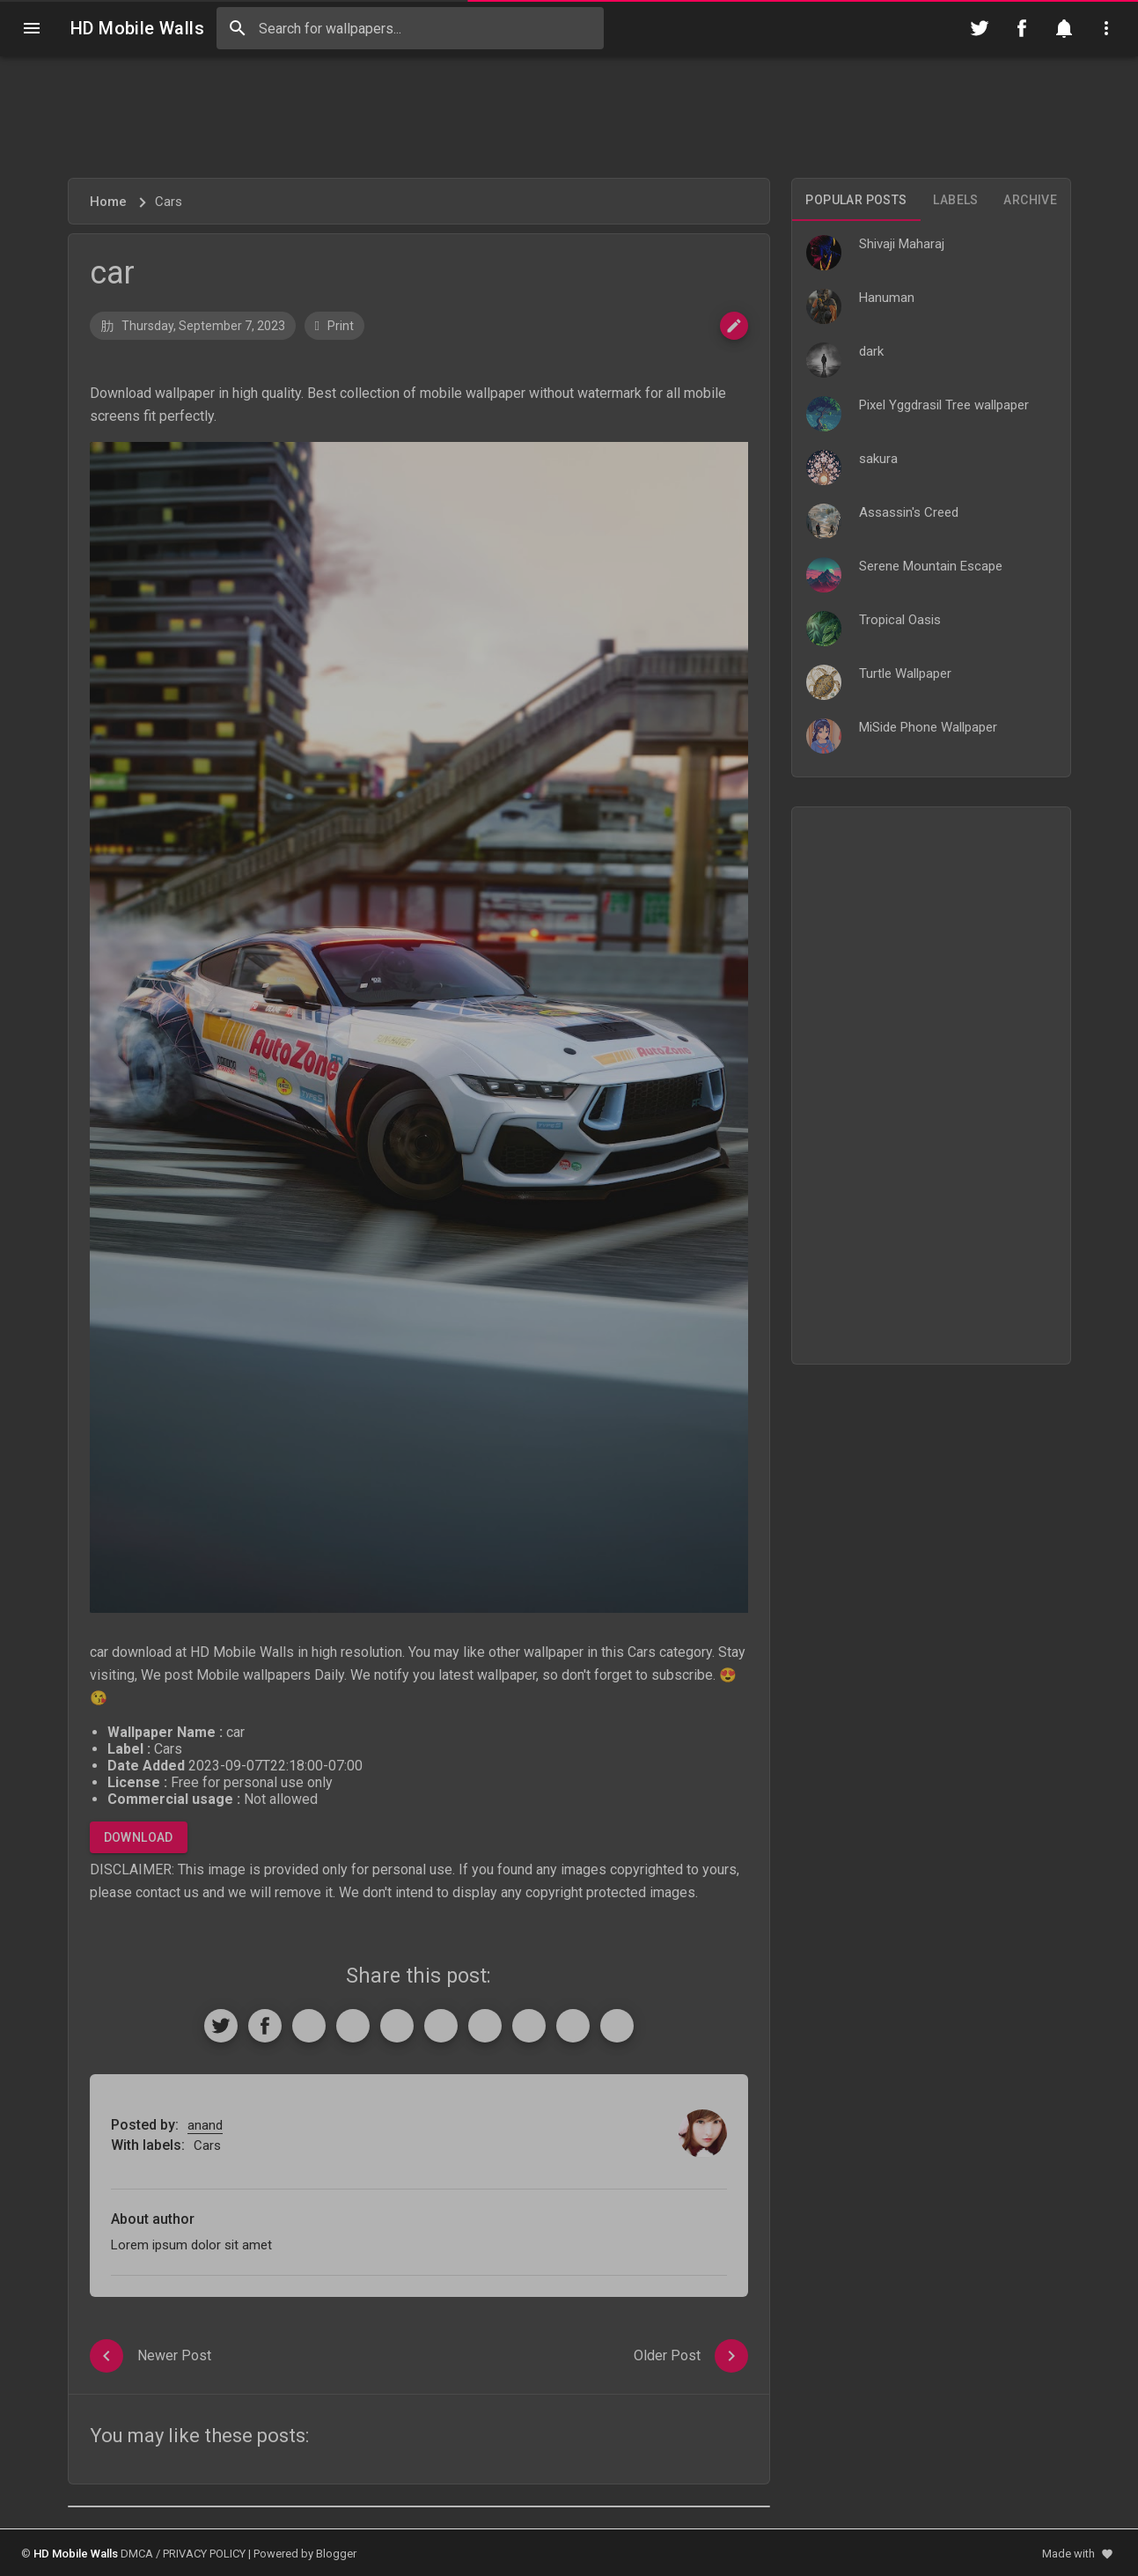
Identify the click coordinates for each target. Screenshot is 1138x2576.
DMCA (137, 2553)
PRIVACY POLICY (204, 2553)
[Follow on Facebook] (1022, 28)
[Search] (237, 28)
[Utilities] (1106, 28)
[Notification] (1064, 28)
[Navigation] (32, 28)
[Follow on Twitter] (979, 28)
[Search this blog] (410, 28)
